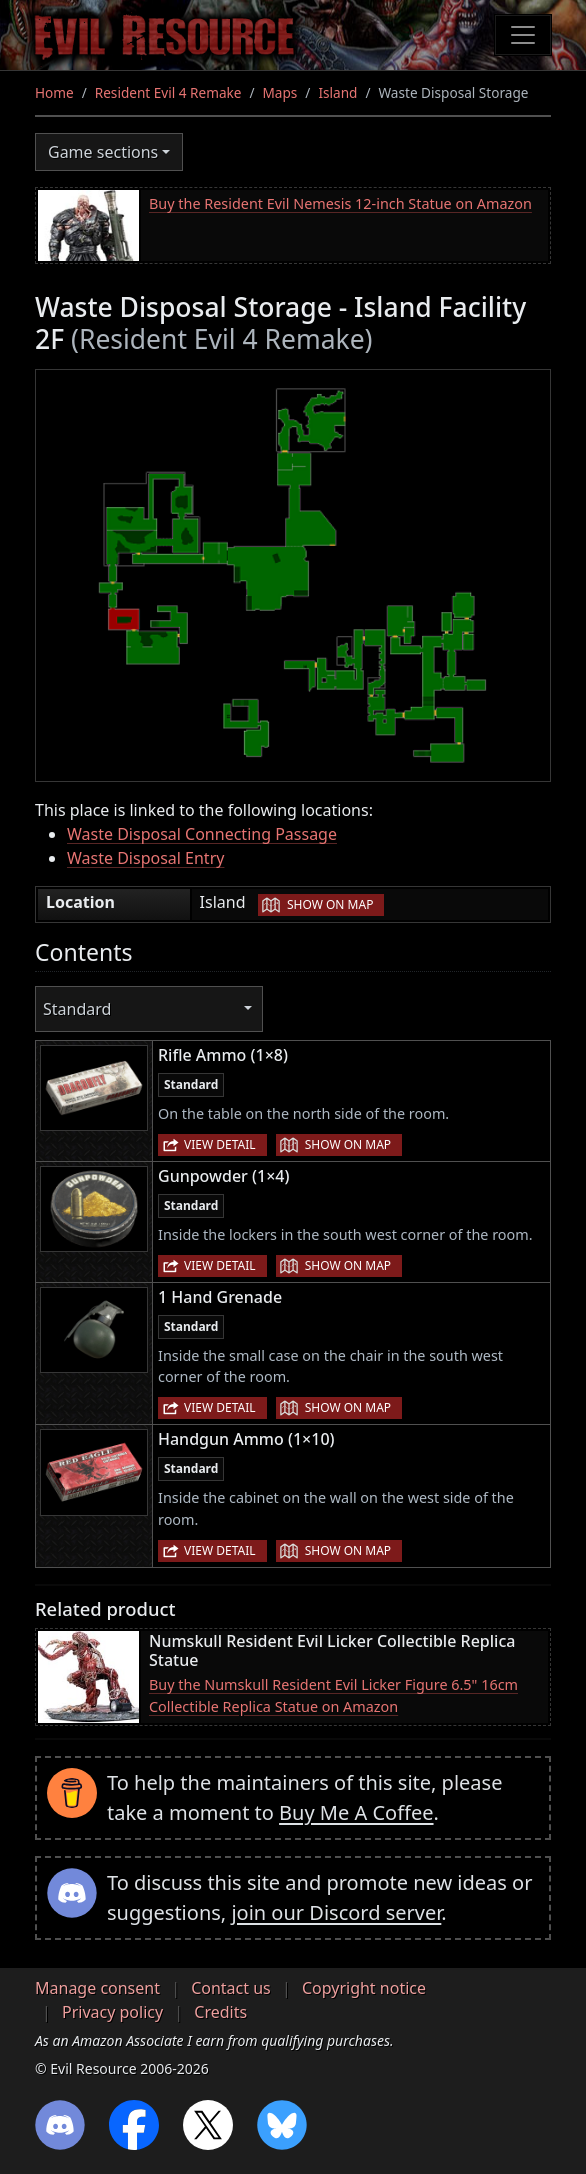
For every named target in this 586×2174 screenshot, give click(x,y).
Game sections (103, 152)
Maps (280, 92)
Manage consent (97, 1988)
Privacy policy (112, 2012)
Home (54, 92)
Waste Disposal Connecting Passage (202, 834)
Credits (220, 2012)
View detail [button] (220, 1144)
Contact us (231, 1988)
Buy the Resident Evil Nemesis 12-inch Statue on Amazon (340, 203)
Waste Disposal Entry (145, 858)
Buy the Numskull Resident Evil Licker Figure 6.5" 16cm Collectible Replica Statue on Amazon (333, 1695)
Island (337, 92)
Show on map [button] (330, 904)
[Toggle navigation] (523, 35)
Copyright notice (364, 1988)
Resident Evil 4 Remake (168, 92)
